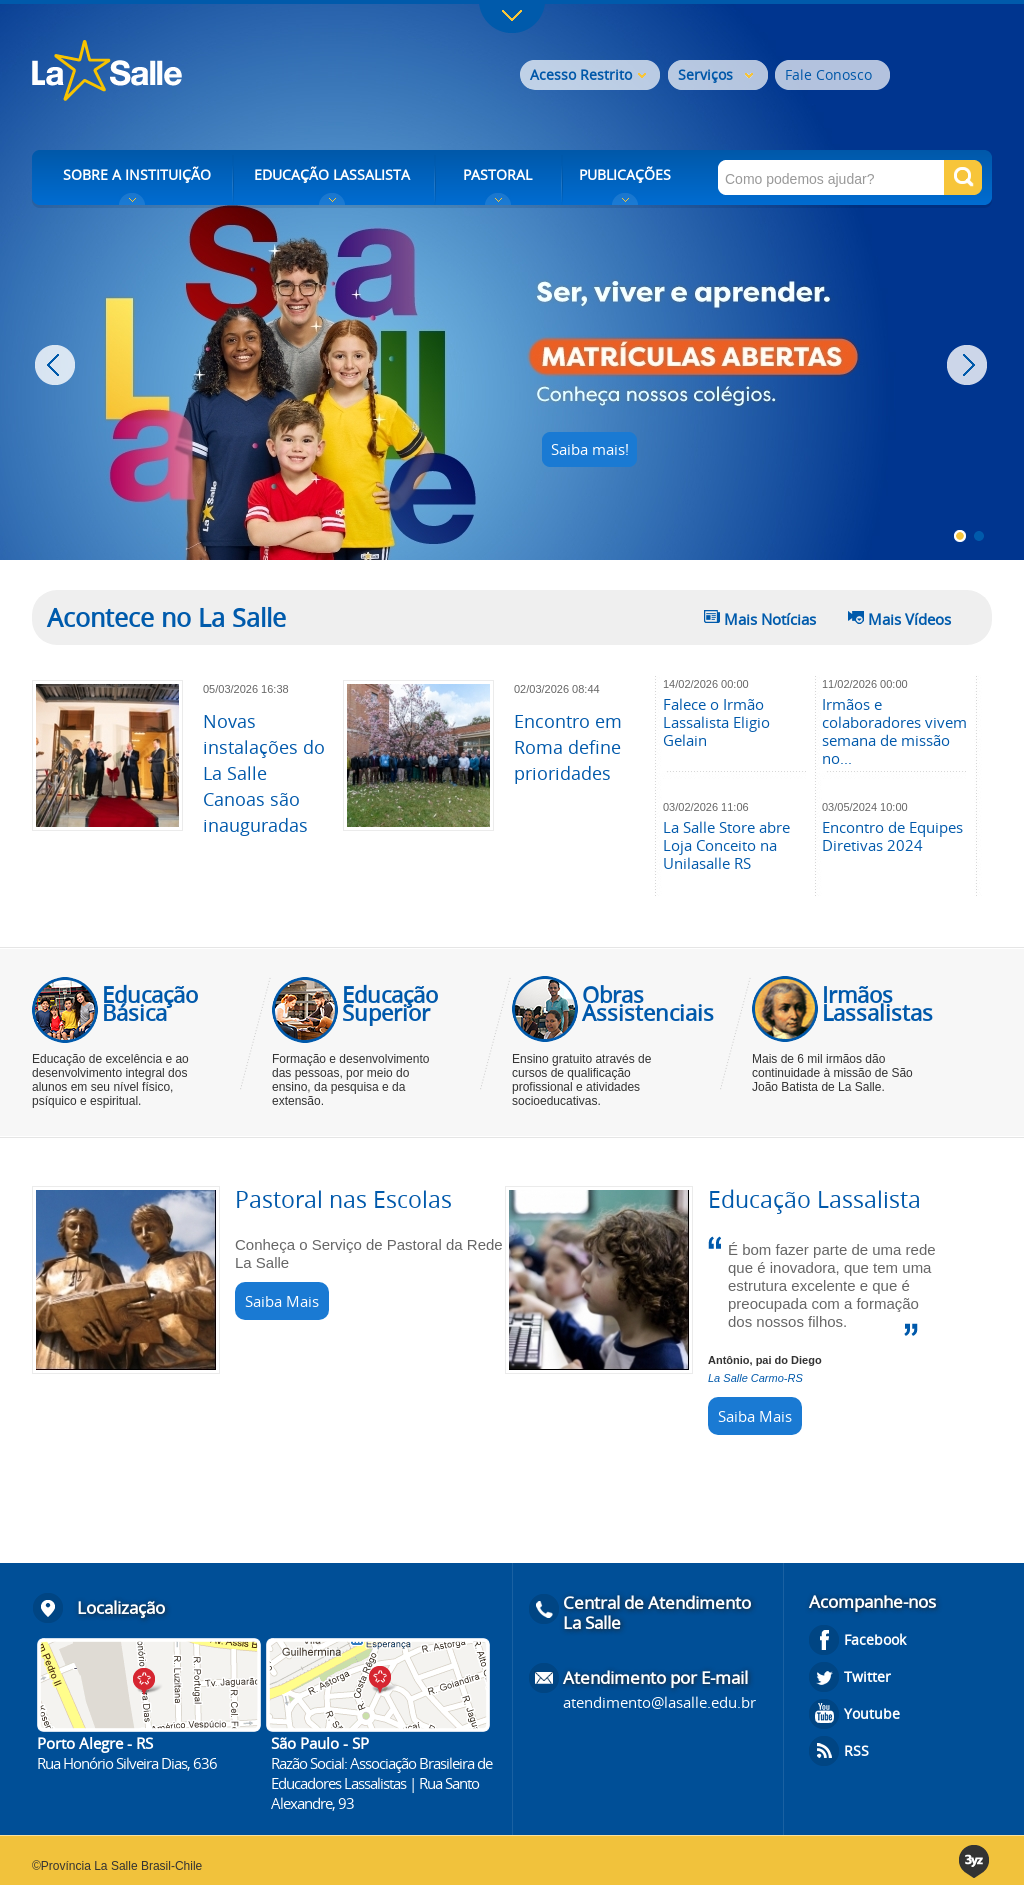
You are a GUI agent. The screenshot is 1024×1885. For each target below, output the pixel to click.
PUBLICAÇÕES (625, 174)
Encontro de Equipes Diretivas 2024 (892, 836)
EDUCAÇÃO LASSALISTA (332, 174)
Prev (57, 365)
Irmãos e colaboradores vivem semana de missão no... (894, 731)
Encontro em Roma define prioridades (568, 747)
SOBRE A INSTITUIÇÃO (137, 174)
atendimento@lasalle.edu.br (659, 1702)
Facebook (875, 1639)
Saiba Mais (282, 1301)
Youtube (872, 1713)
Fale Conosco (828, 74)
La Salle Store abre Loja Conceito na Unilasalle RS (726, 845)
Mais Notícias (770, 619)
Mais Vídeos (909, 619)
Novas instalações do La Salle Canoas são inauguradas (264, 773)
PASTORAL (497, 174)
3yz (975, 1861)
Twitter (867, 1676)
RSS (856, 1750)
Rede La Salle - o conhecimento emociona (189, 72)
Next (969, 365)
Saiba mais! (590, 449)
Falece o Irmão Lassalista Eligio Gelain (716, 722)
